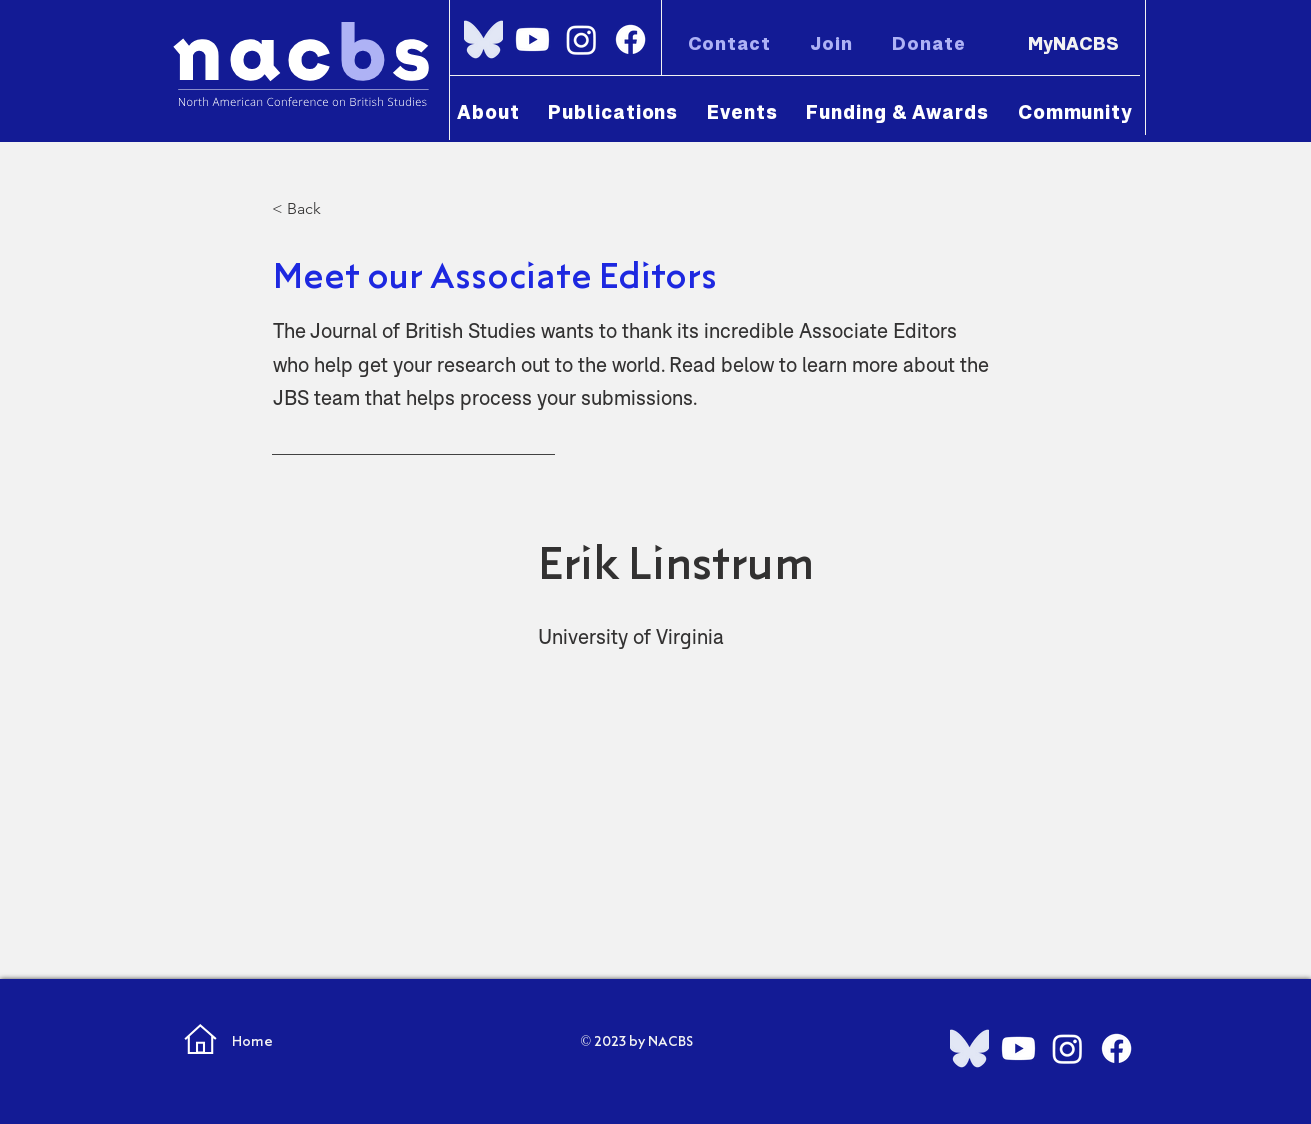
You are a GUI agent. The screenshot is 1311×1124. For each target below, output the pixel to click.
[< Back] (337, 209)
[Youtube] (532, 39)
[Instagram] (581, 39)
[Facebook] (630, 39)
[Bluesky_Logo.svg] (483, 39)
